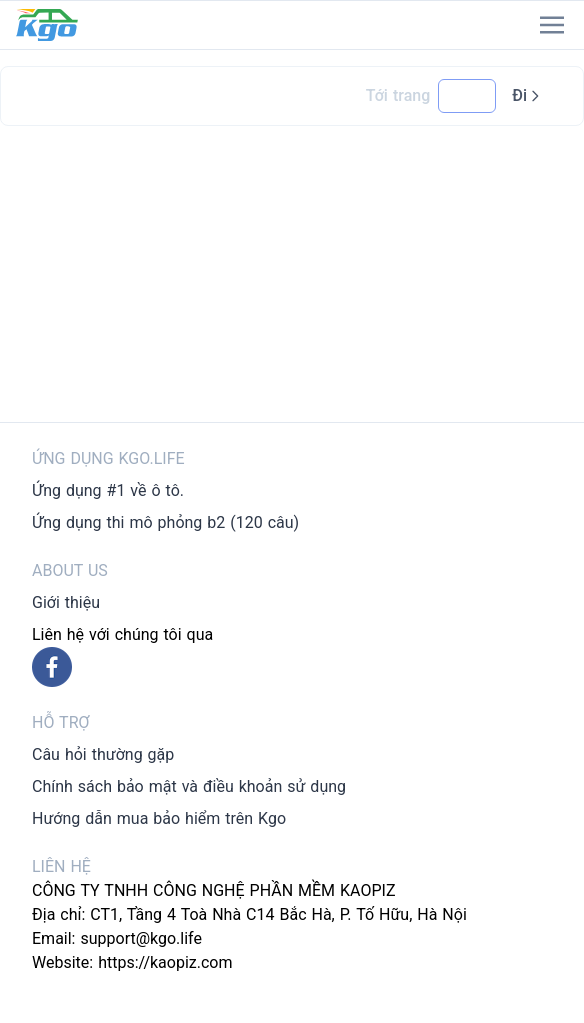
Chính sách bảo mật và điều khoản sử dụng (189, 786)
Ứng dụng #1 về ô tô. (108, 490)
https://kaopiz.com (165, 962)
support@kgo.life (141, 938)
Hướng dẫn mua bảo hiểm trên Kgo (159, 818)
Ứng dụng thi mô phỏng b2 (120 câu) (165, 522)
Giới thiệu (66, 602)
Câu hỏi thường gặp (103, 754)
